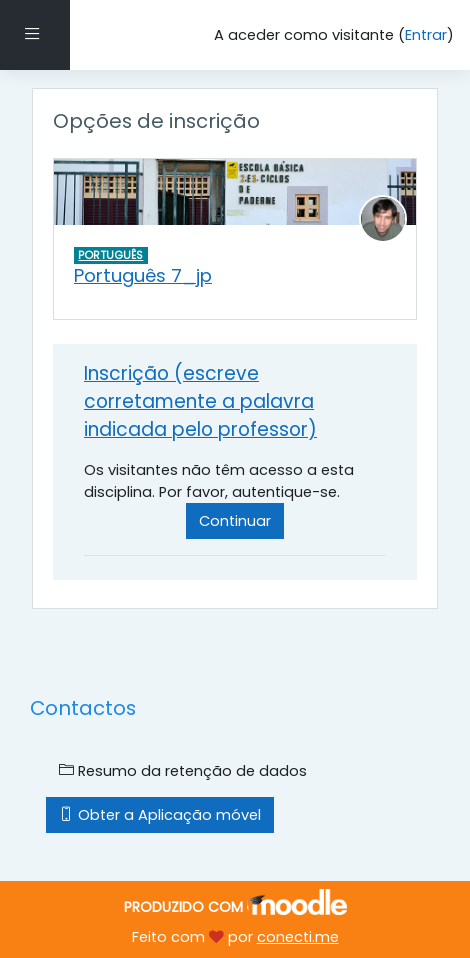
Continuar (235, 521)
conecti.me (298, 937)
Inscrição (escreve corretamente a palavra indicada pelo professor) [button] (200, 401)
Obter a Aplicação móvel (160, 815)
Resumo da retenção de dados (183, 771)
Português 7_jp (143, 275)
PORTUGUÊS (110, 255)
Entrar (426, 35)
